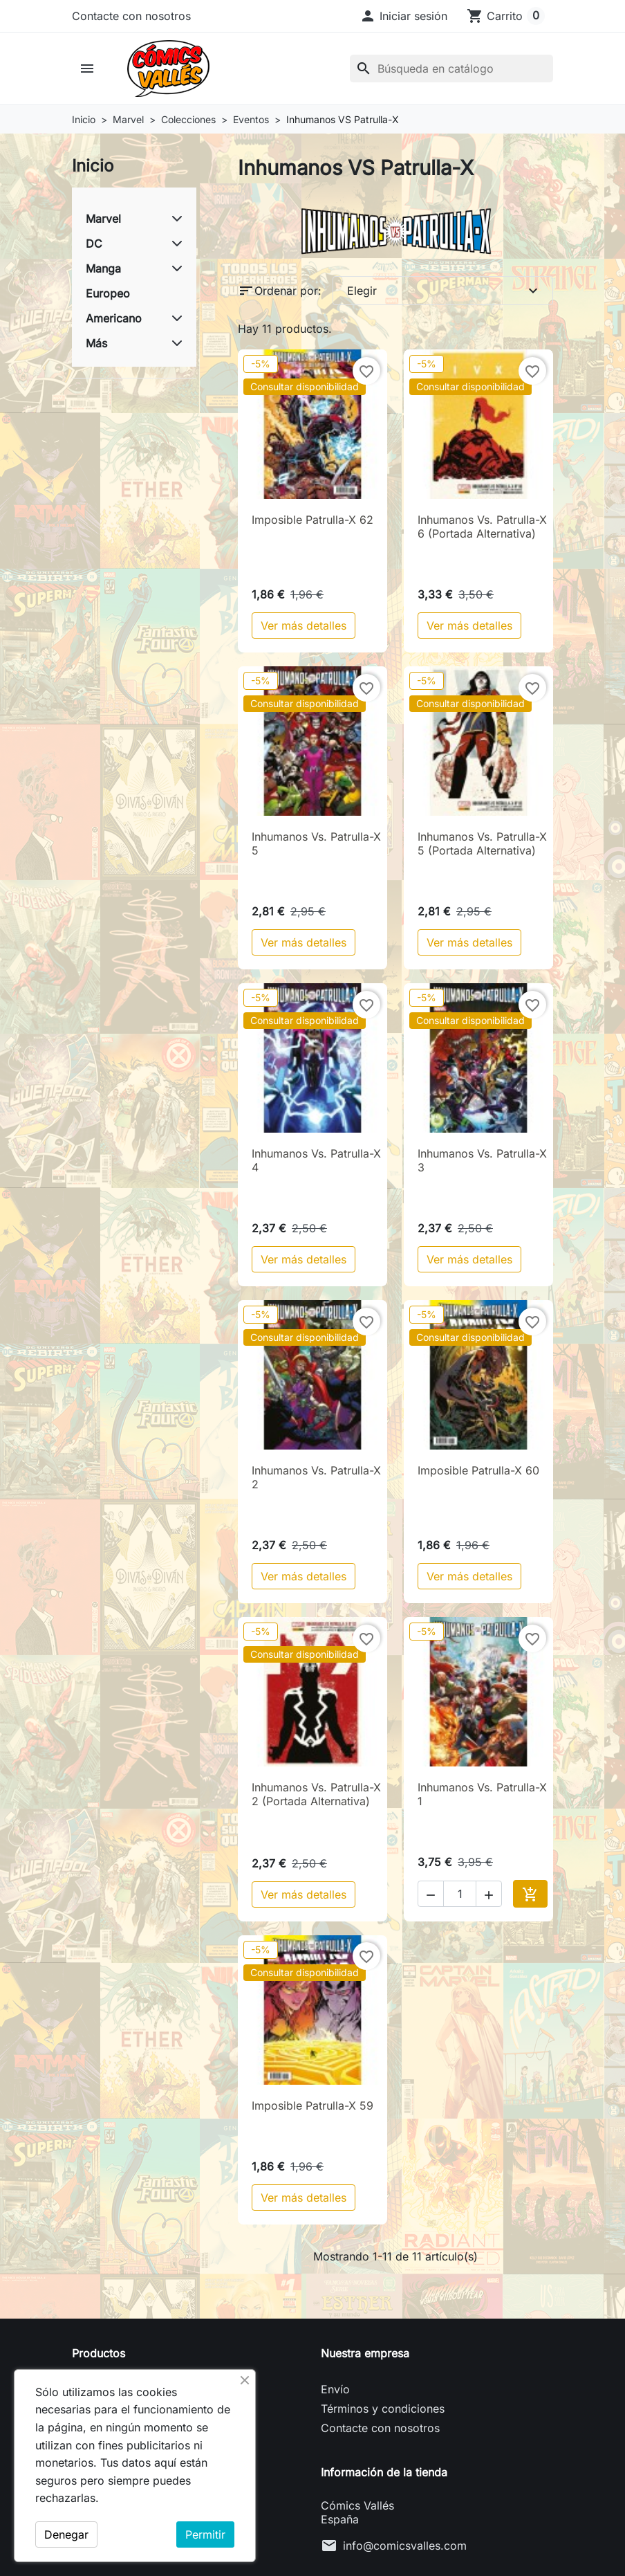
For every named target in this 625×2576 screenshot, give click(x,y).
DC (94, 243)
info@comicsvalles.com (405, 2545)
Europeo (108, 293)
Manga (103, 268)
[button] (403, 15)
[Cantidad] (459, 1894)
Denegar (66, 2534)
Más (96, 343)
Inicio (92, 166)
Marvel (103, 219)
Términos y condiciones (383, 2408)
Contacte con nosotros (131, 16)
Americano (114, 318)
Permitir (205, 2534)
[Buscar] (451, 68)
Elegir (444, 290)
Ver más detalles (303, 625)
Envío (335, 2389)
